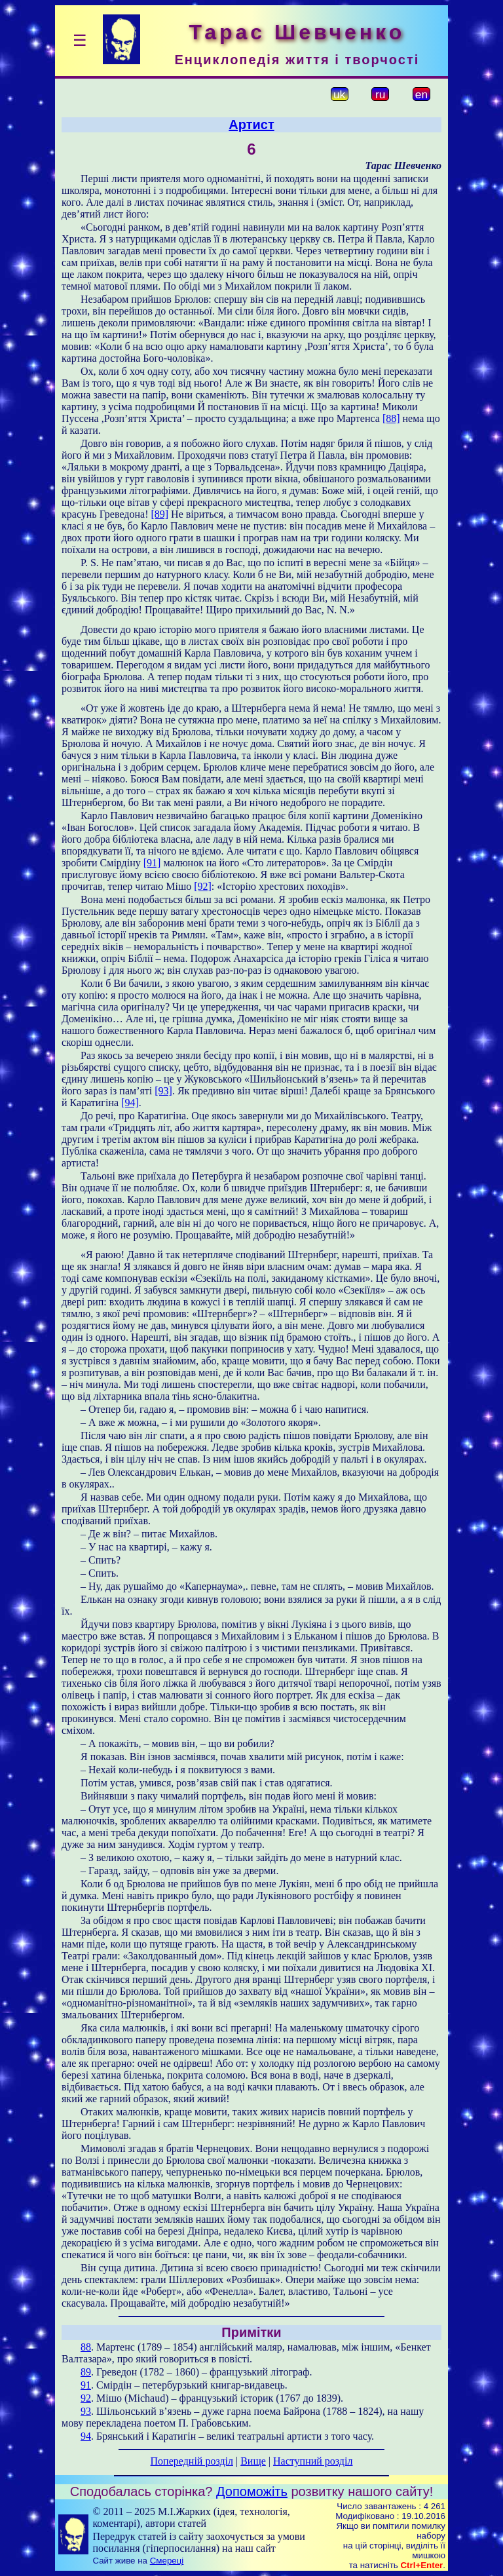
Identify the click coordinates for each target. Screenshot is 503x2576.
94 (86, 2436)
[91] (152, 862)
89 (86, 2371)
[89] (159, 514)
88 (86, 2347)
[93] (163, 1090)
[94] (130, 1102)
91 (86, 2385)
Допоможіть (252, 2491)
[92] (203, 886)
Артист (251, 124)
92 (86, 2398)
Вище (253, 2461)
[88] (391, 418)
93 (86, 2411)
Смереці (167, 2561)
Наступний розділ (312, 2461)
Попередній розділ (192, 2461)
